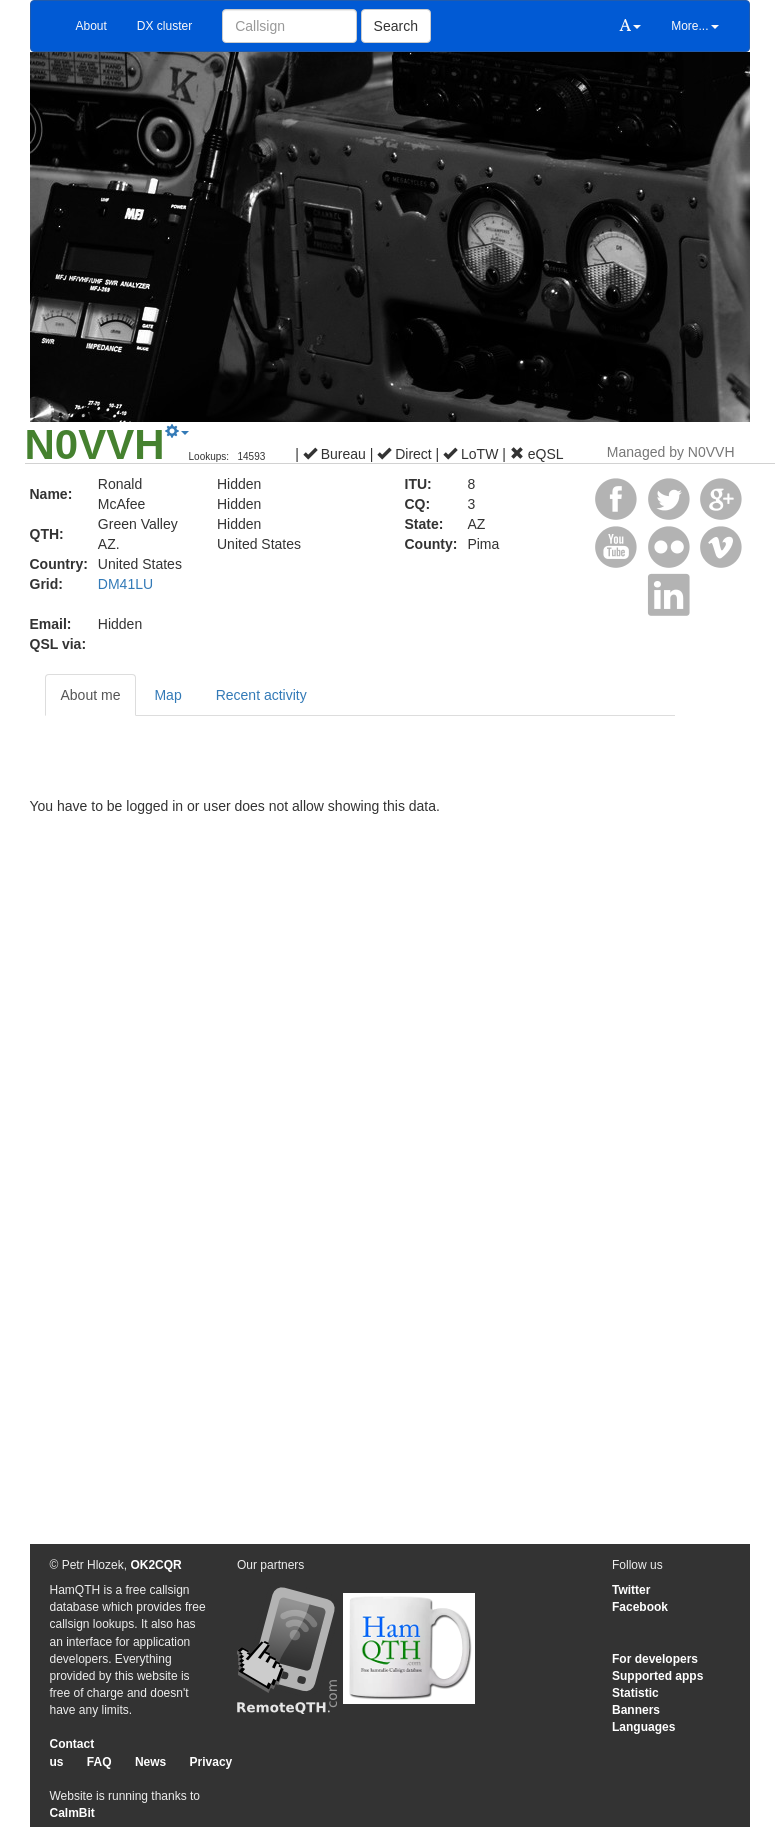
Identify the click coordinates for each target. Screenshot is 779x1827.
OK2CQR (155, 1565)
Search (396, 26)
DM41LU (125, 584)
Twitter (631, 1590)
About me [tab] (91, 695)
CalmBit (72, 1813)
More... (694, 26)
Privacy (211, 1762)
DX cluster (164, 26)
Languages (643, 1727)
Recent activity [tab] (261, 695)
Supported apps (657, 1676)
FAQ (99, 1762)
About (91, 26)
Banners (636, 1710)
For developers (655, 1659)
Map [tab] (167, 695)
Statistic (635, 1693)
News (150, 1762)
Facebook (640, 1607)
